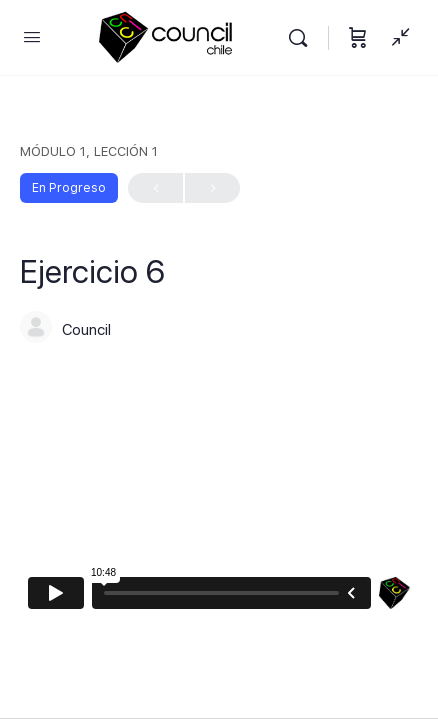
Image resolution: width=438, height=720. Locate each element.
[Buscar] (303, 37)
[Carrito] (358, 37)
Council (86, 330)
